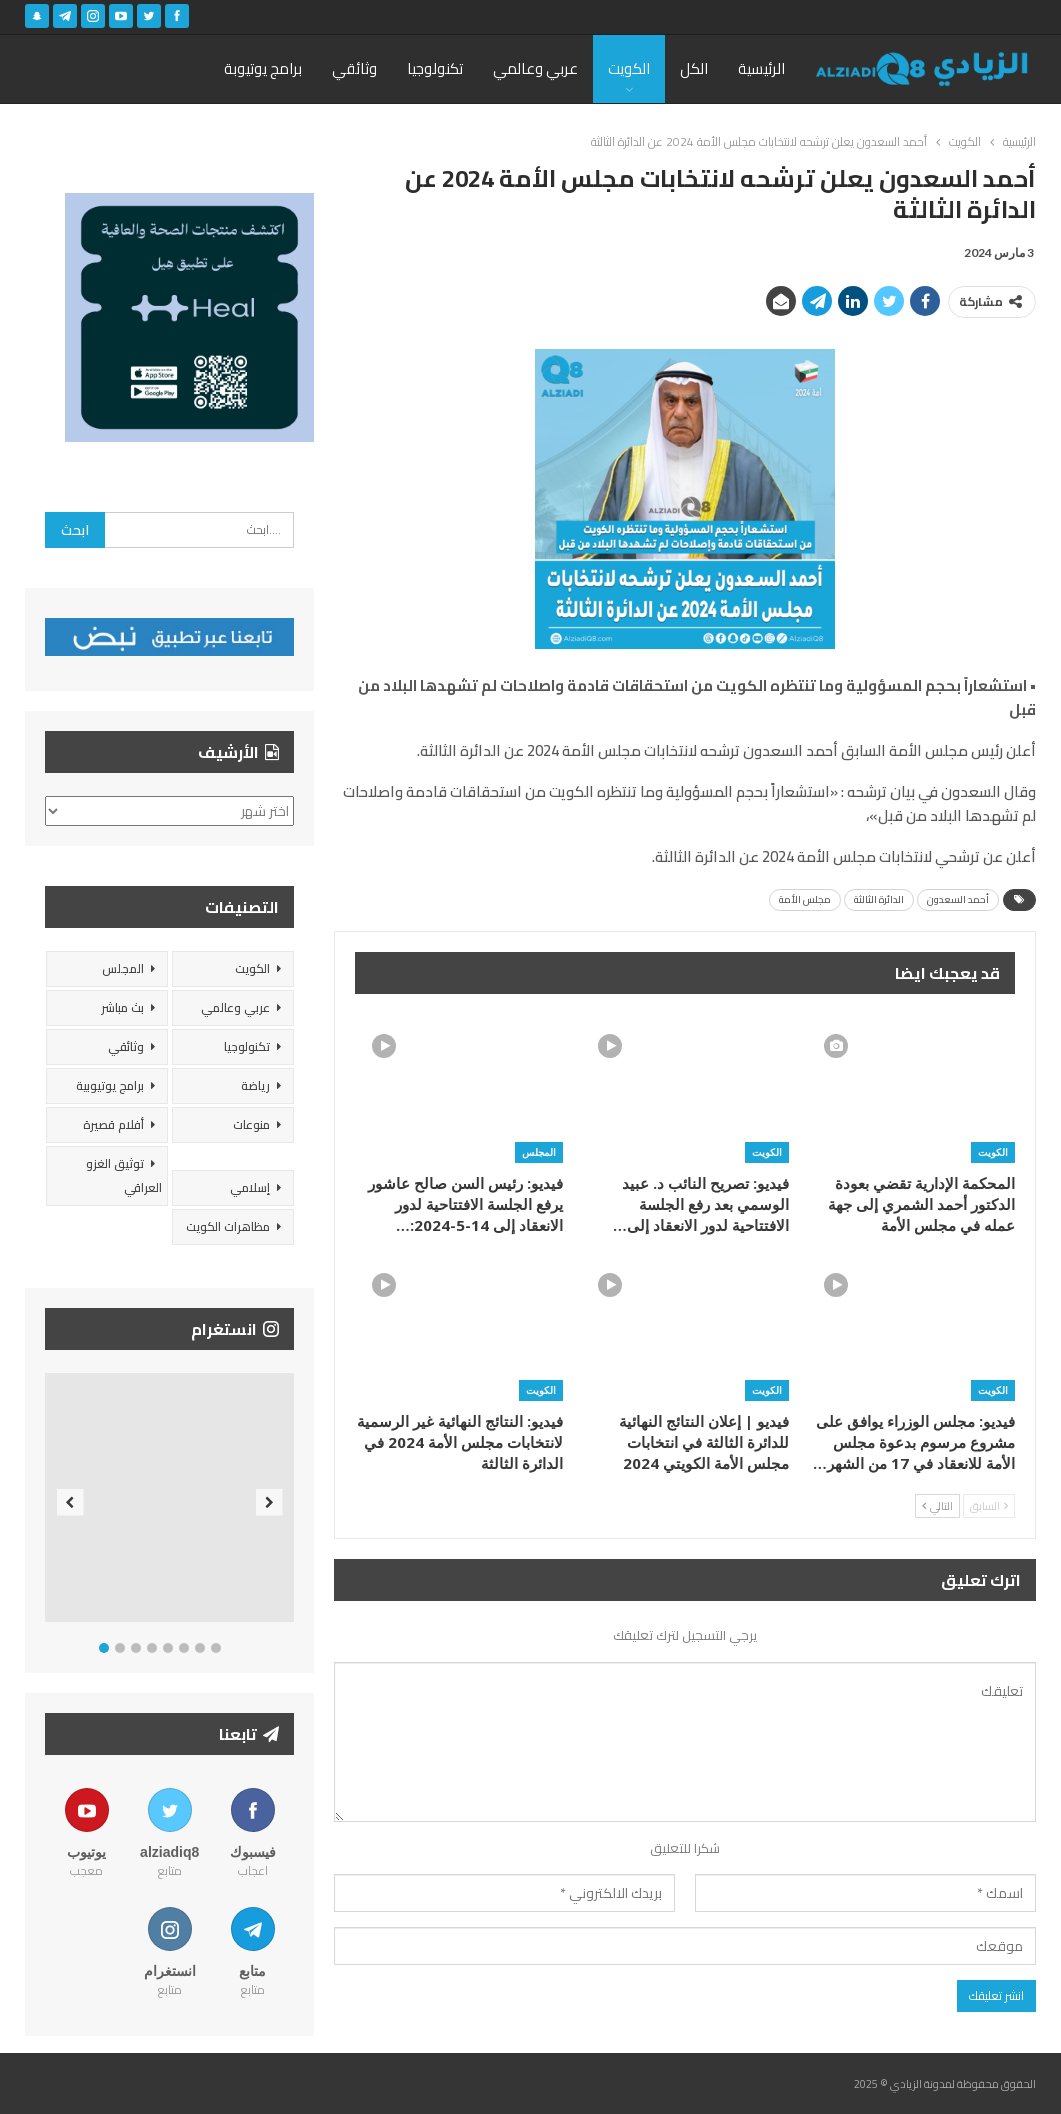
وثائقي (354, 68)
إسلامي (250, 1187)
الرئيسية (761, 68)
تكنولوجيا (435, 68)
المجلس (539, 1152)
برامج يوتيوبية (110, 1085)
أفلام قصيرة (113, 1124)
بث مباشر (122, 1007)
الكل (694, 68)
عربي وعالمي (535, 68)
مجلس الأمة (805, 899)
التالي (937, 1506)
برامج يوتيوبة (263, 68)
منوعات (251, 1124)
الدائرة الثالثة (879, 899)
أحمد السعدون (958, 899)
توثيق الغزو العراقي (124, 1175)
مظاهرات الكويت (228, 1226)
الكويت (629, 68)
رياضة (255, 1085)
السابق (989, 1506)
